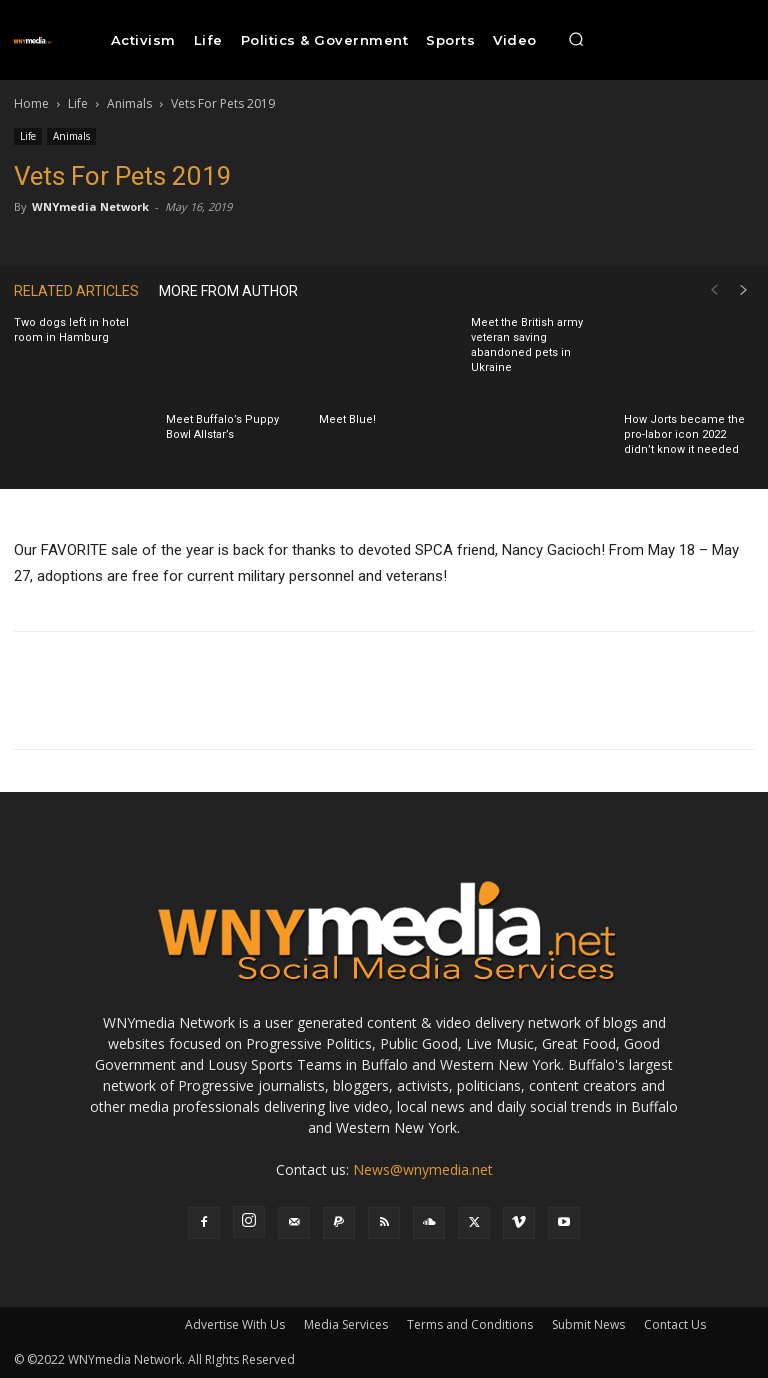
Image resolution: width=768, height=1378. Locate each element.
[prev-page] (714, 290)
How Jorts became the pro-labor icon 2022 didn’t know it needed (684, 434)
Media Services (346, 1324)
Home (31, 103)
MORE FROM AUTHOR (228, 291)
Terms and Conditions (470, 1324)
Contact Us (675, 1324)
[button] (576, 40)
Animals (129, 103)
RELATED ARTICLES (76, 291)
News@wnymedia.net (423, 1169)
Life (78, 103)
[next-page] (744, 290)
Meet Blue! (347, 419)
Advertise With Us (235, 1324)
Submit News (588, 1324)
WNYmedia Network (90, 206)
